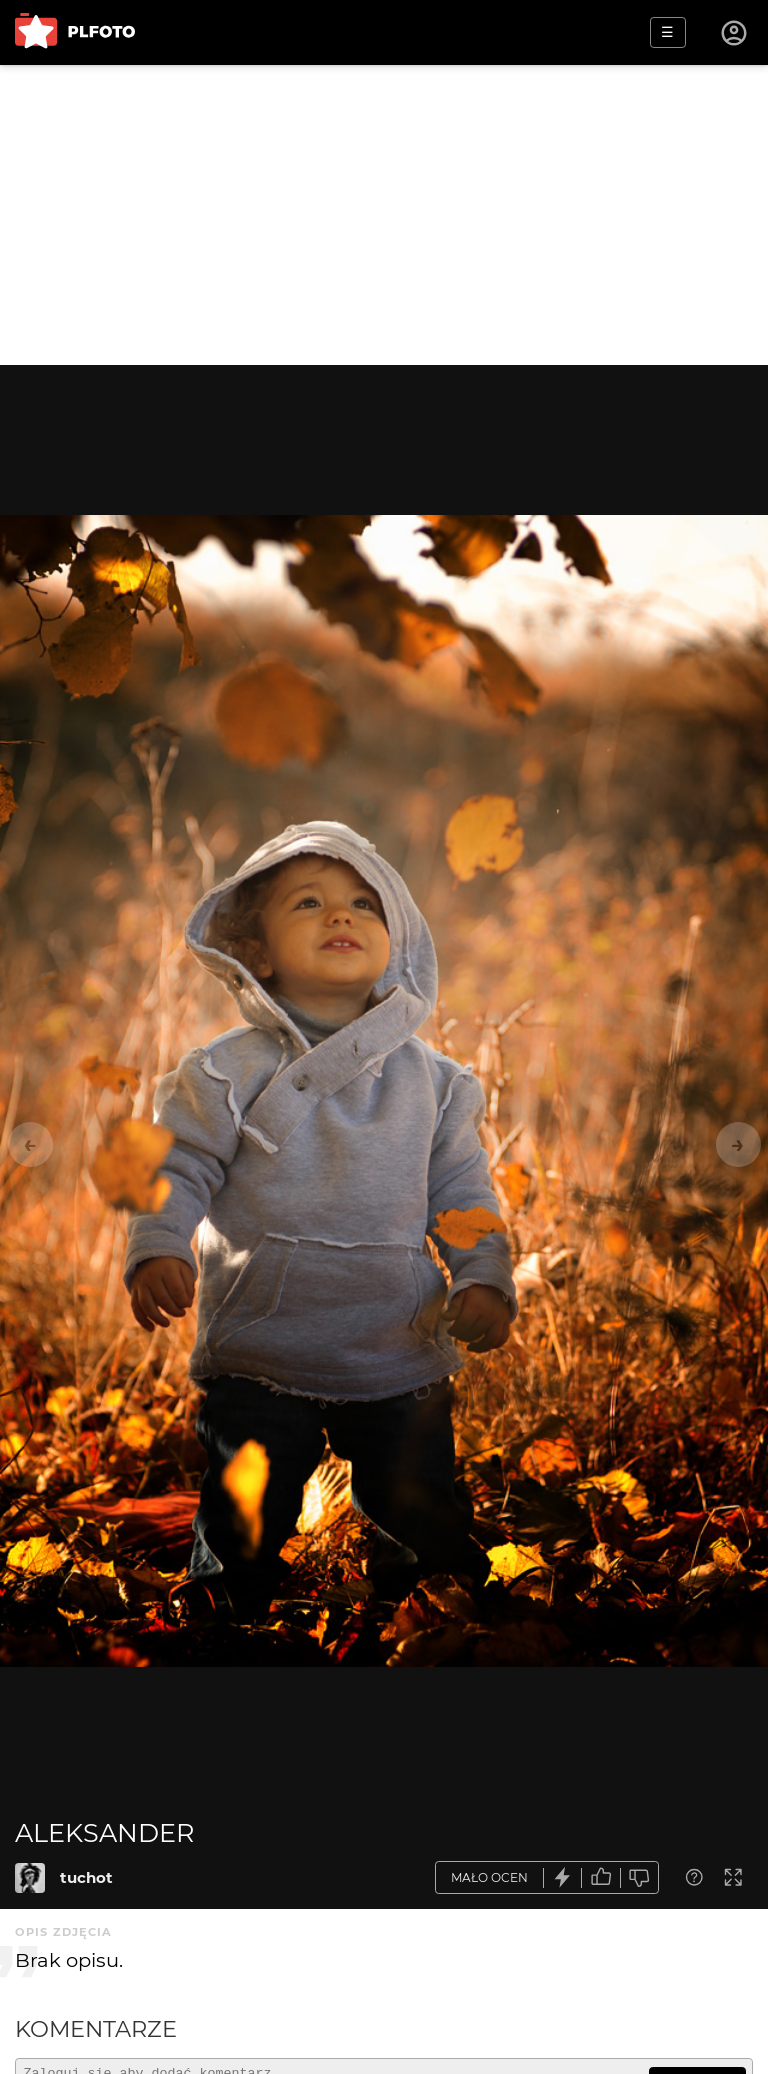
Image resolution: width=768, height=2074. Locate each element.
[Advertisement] (384, 215)
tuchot (86, 1877)
